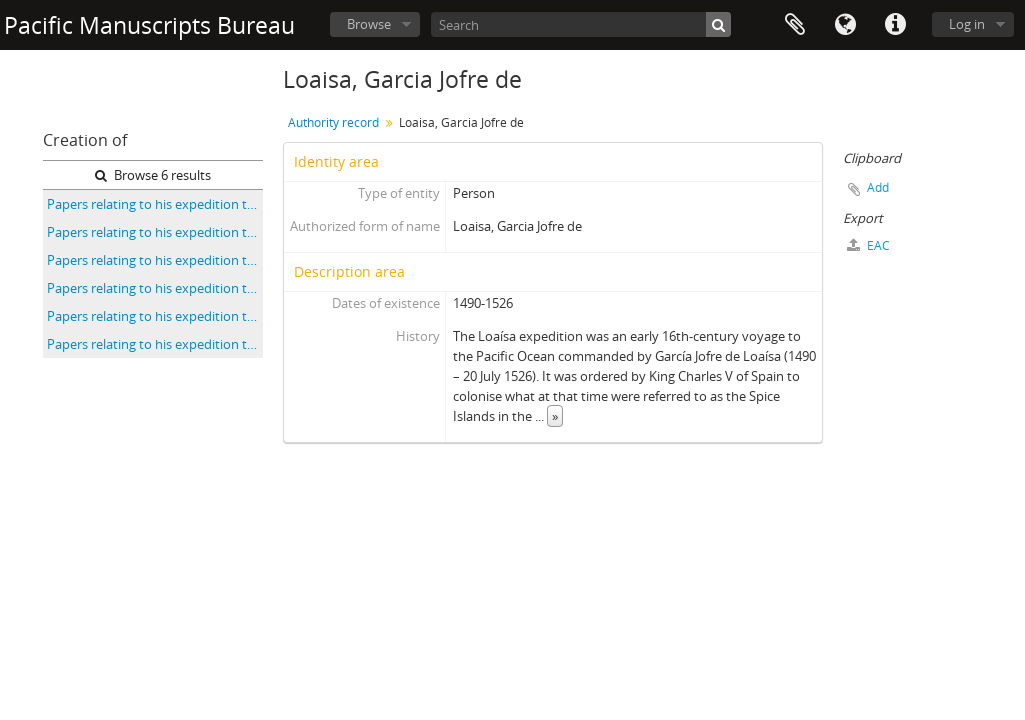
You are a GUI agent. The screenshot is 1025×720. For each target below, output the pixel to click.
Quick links (895, 25)
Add (878, 187)
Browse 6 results (153, 175)
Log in (967, 24)
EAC (868, 245)
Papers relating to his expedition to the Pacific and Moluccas (155, 204)
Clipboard (795, 25)
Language (845, 25)
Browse (369, 24)
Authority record (333, 122)
